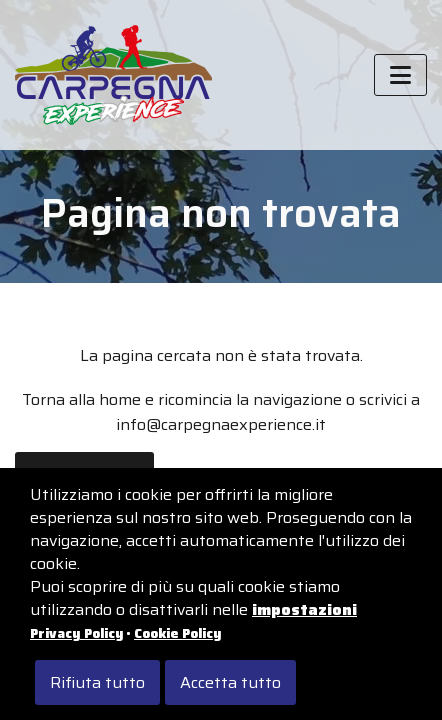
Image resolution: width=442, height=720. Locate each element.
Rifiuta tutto (97, 682)
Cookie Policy (177, 633)
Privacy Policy (76, 633)
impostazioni (304, 609)
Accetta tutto (230, 682)
